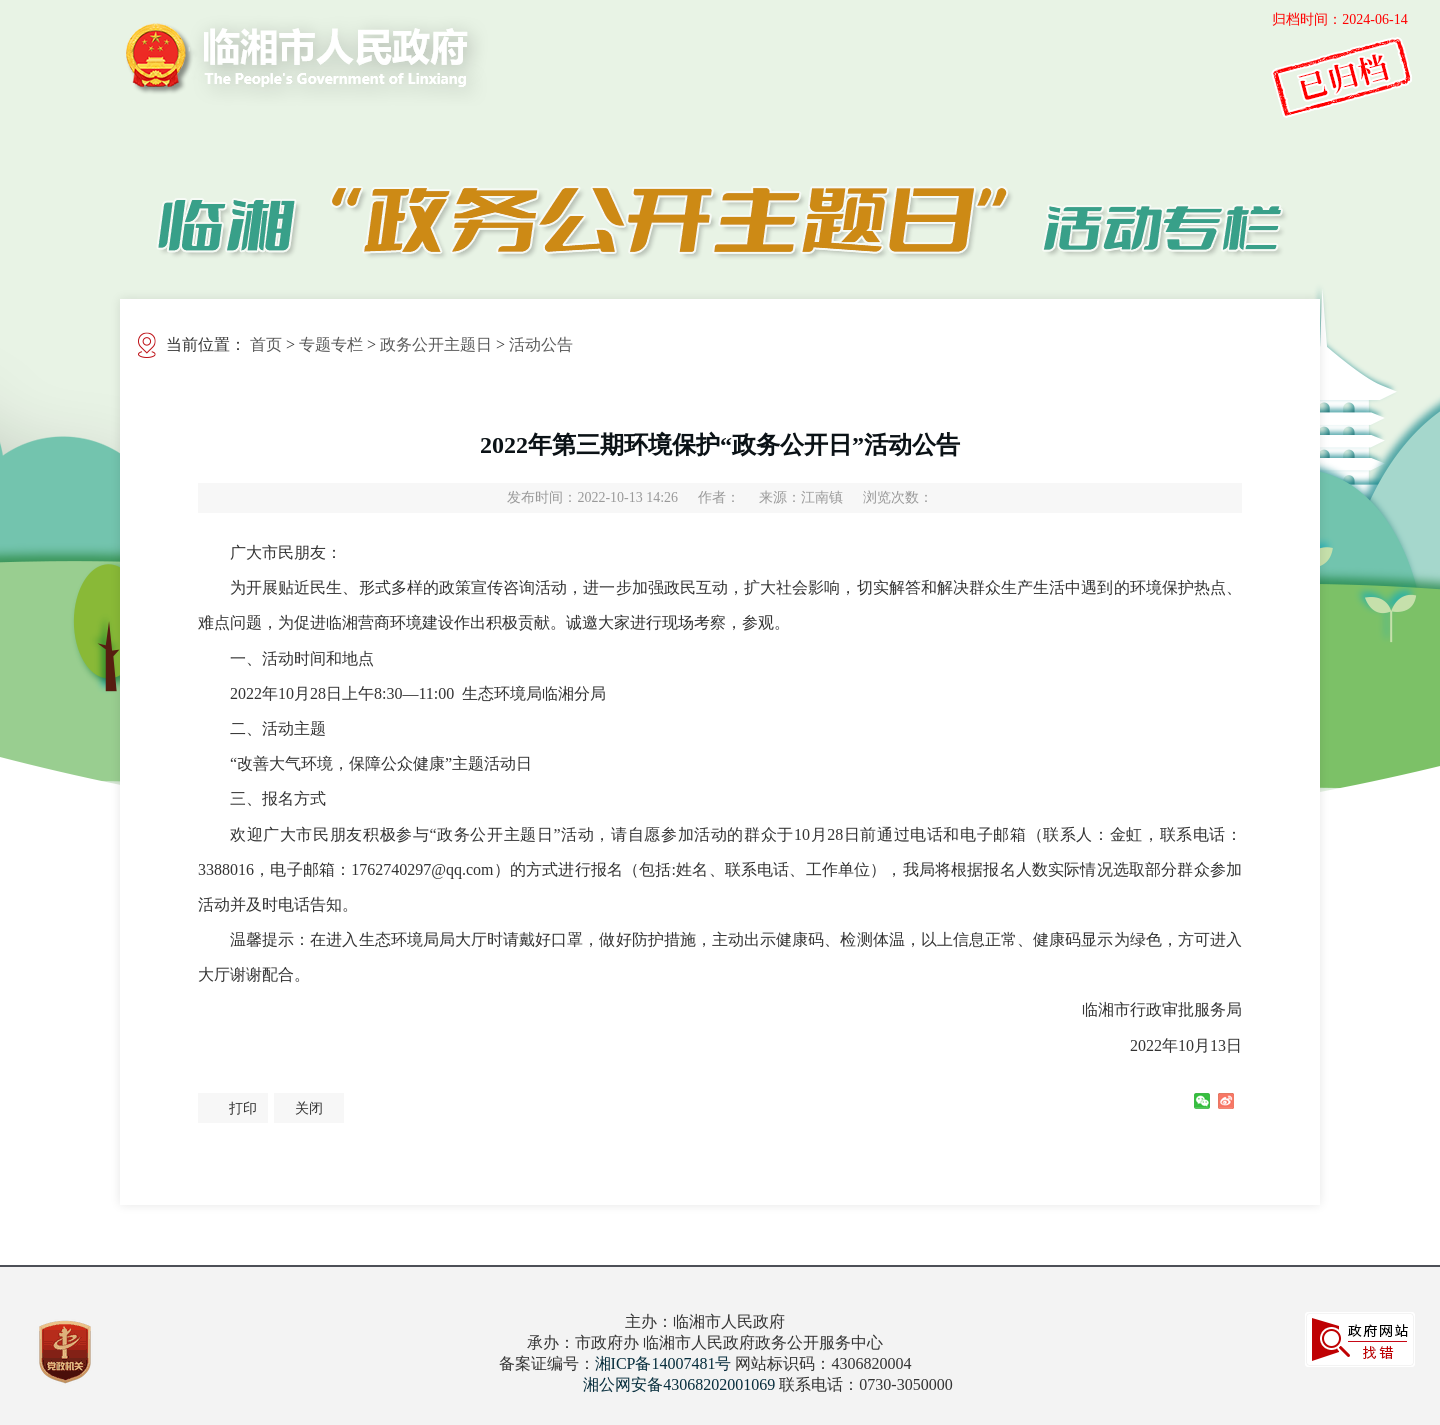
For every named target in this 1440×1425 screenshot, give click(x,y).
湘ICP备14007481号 (663, 1363)
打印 (243, 1108)
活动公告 (541, 344)
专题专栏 (331, 344)
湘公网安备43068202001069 (679, 1384)
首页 (266, 344)
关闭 (309, 1108)
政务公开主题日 (436, 344)
